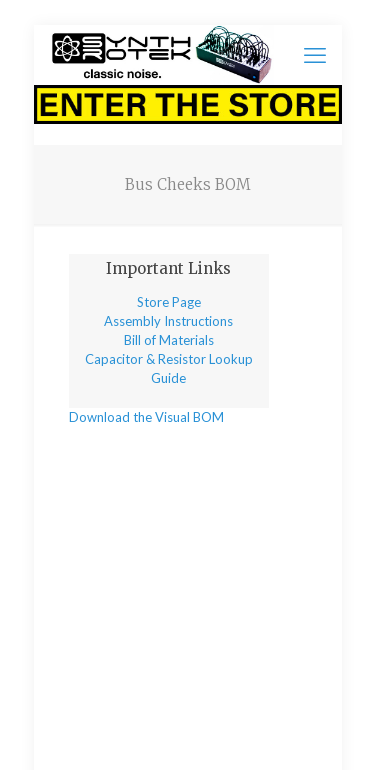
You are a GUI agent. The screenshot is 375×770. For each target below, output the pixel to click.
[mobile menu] (315, 55)
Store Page (169, 302)
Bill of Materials (169, 340)
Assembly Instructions (168, 321)
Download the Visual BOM (146, 417)
